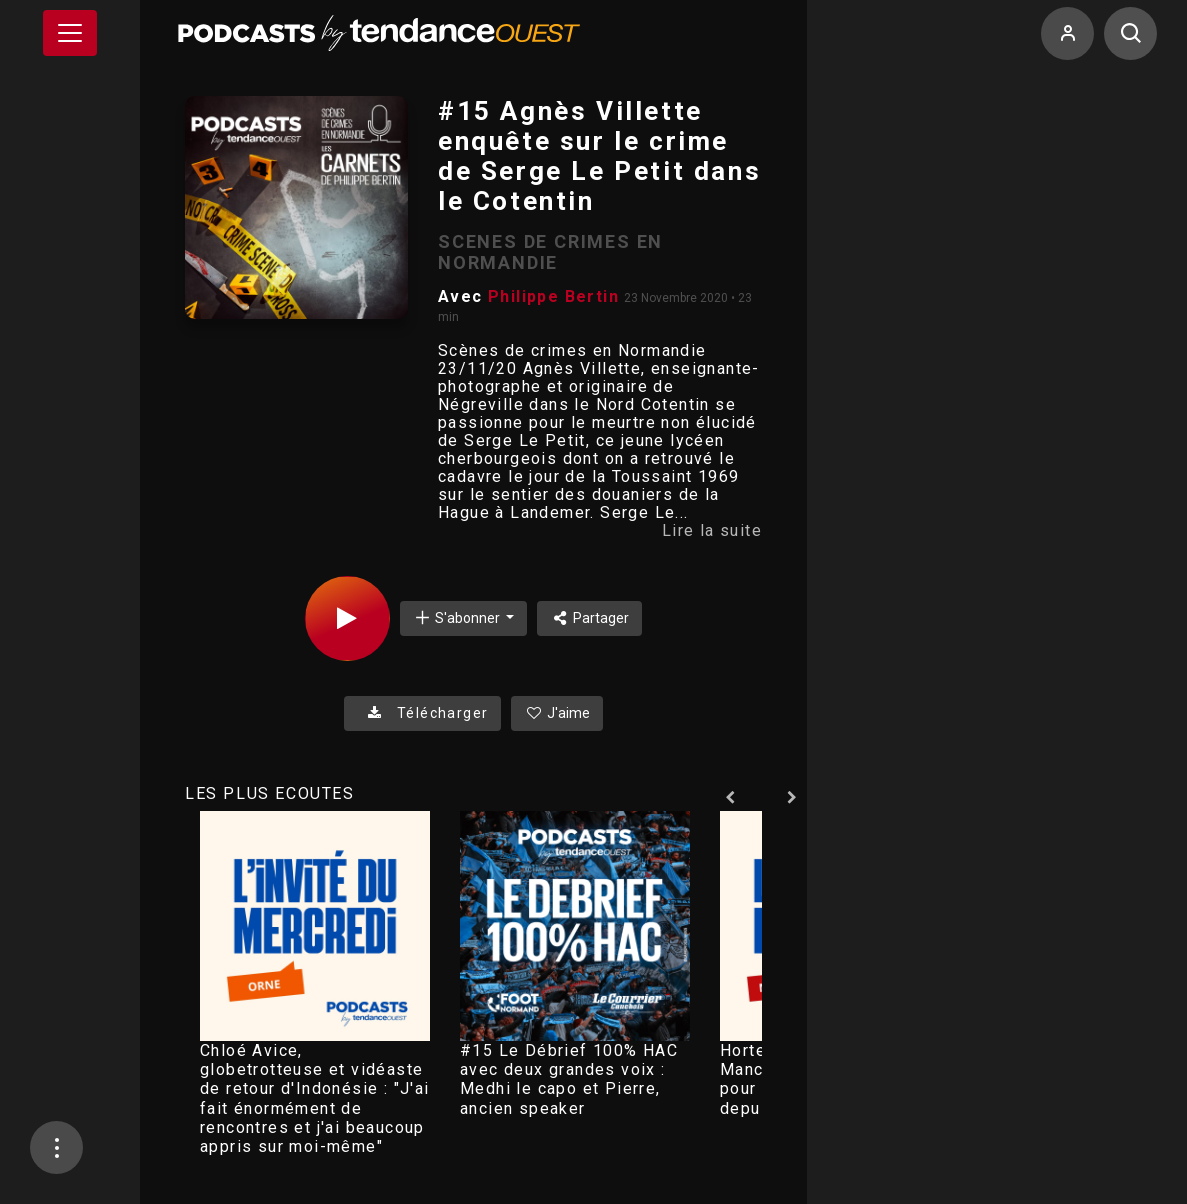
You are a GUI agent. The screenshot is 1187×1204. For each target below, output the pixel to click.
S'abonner (458, 617)
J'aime (557, 713)
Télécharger (422, 713)
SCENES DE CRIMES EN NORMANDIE (550, 252)
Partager (589, 618)
